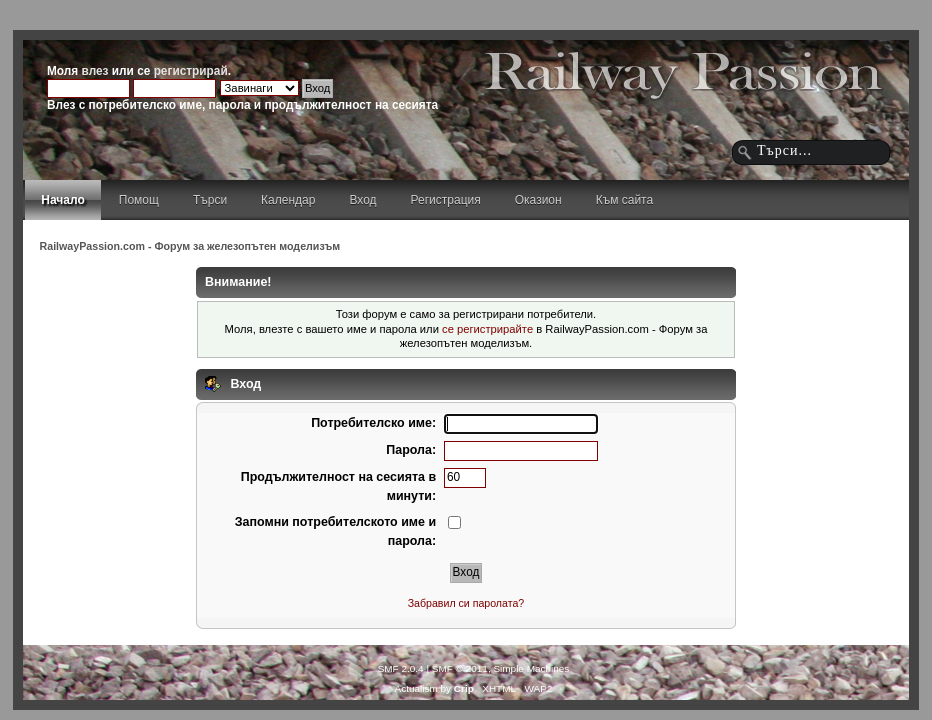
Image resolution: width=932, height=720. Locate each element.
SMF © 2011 (460, 668)
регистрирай (191, 71)
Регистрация (446, 200)
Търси (210, 200)
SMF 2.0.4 (401, 668)
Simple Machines (531, 668)
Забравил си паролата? (466, 603)
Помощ (139, 200)
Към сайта (625, 200)
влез (95, 71)
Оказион (538, 200)
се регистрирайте (487, 329)
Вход (362, 200)
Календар (288, 200)
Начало (62, 200)
